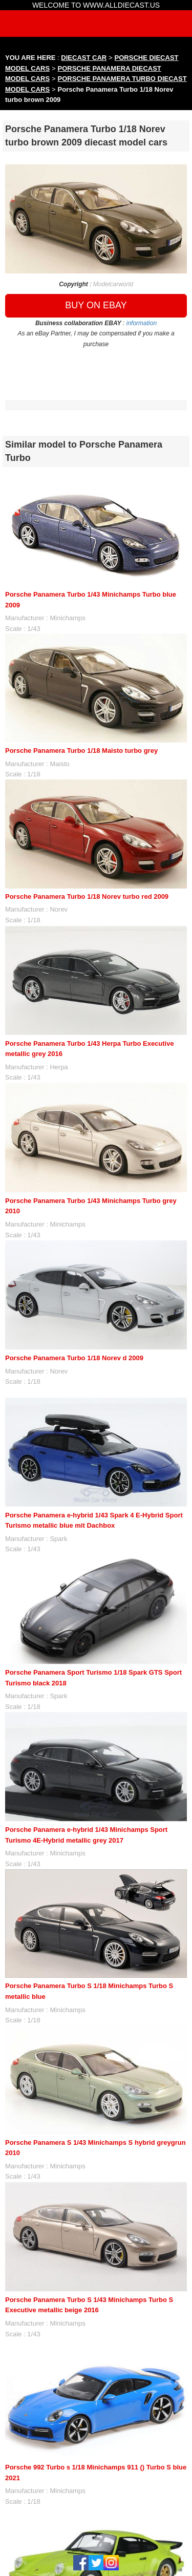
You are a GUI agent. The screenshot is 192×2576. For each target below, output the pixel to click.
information (141, 323)
